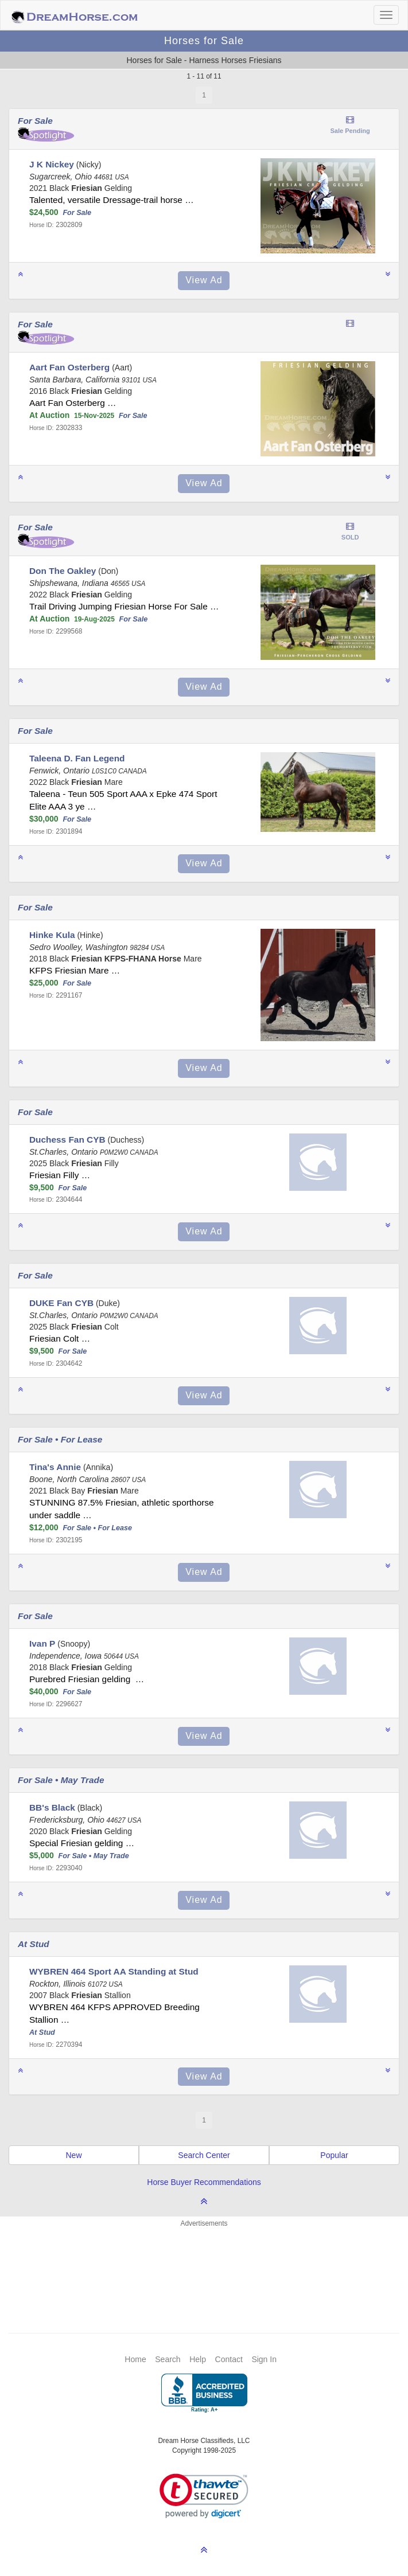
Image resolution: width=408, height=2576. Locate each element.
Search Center (204, 2155)
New (73, 2155)
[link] (204, 2496)
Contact (229, 2359)
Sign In (264, 2359)
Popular (334, 2155)
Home (135, 2359)
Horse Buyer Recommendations (204, 2182)
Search (167, 2359)
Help (197, 2359)
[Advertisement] (209, 2263)
